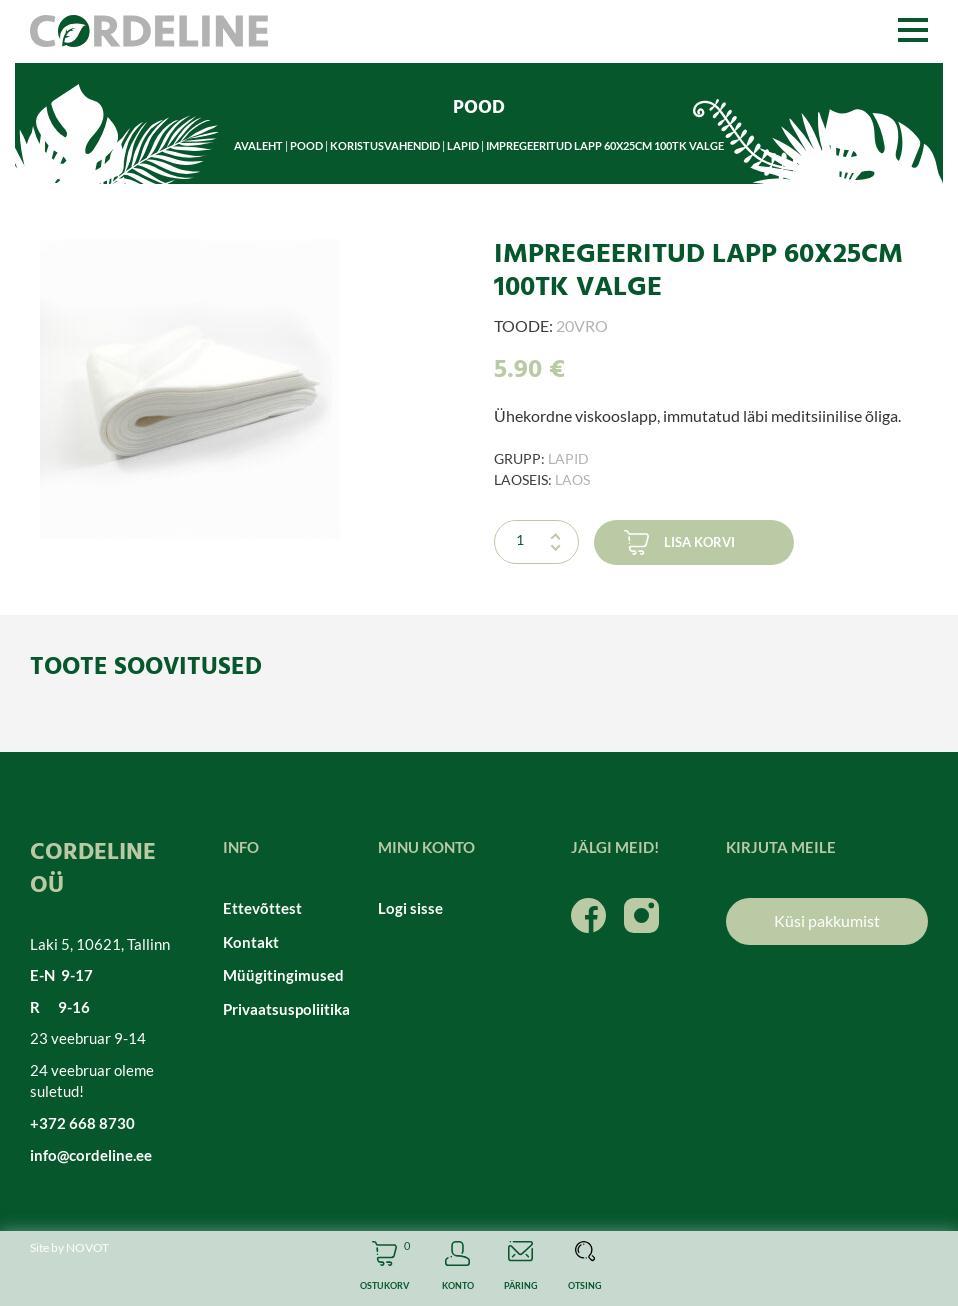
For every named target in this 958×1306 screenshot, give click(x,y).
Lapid (463, 145)
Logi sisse (410, 908)
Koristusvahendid (385, 145)
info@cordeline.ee (91, 1155)
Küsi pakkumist (827, 920)
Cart (384, 1268)
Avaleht (258, 145)
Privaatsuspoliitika (285, 1009)
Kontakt (251, 942)
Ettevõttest (262, 908)
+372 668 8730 (82, 1123)
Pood (306, 145)
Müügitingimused (283, 975)
